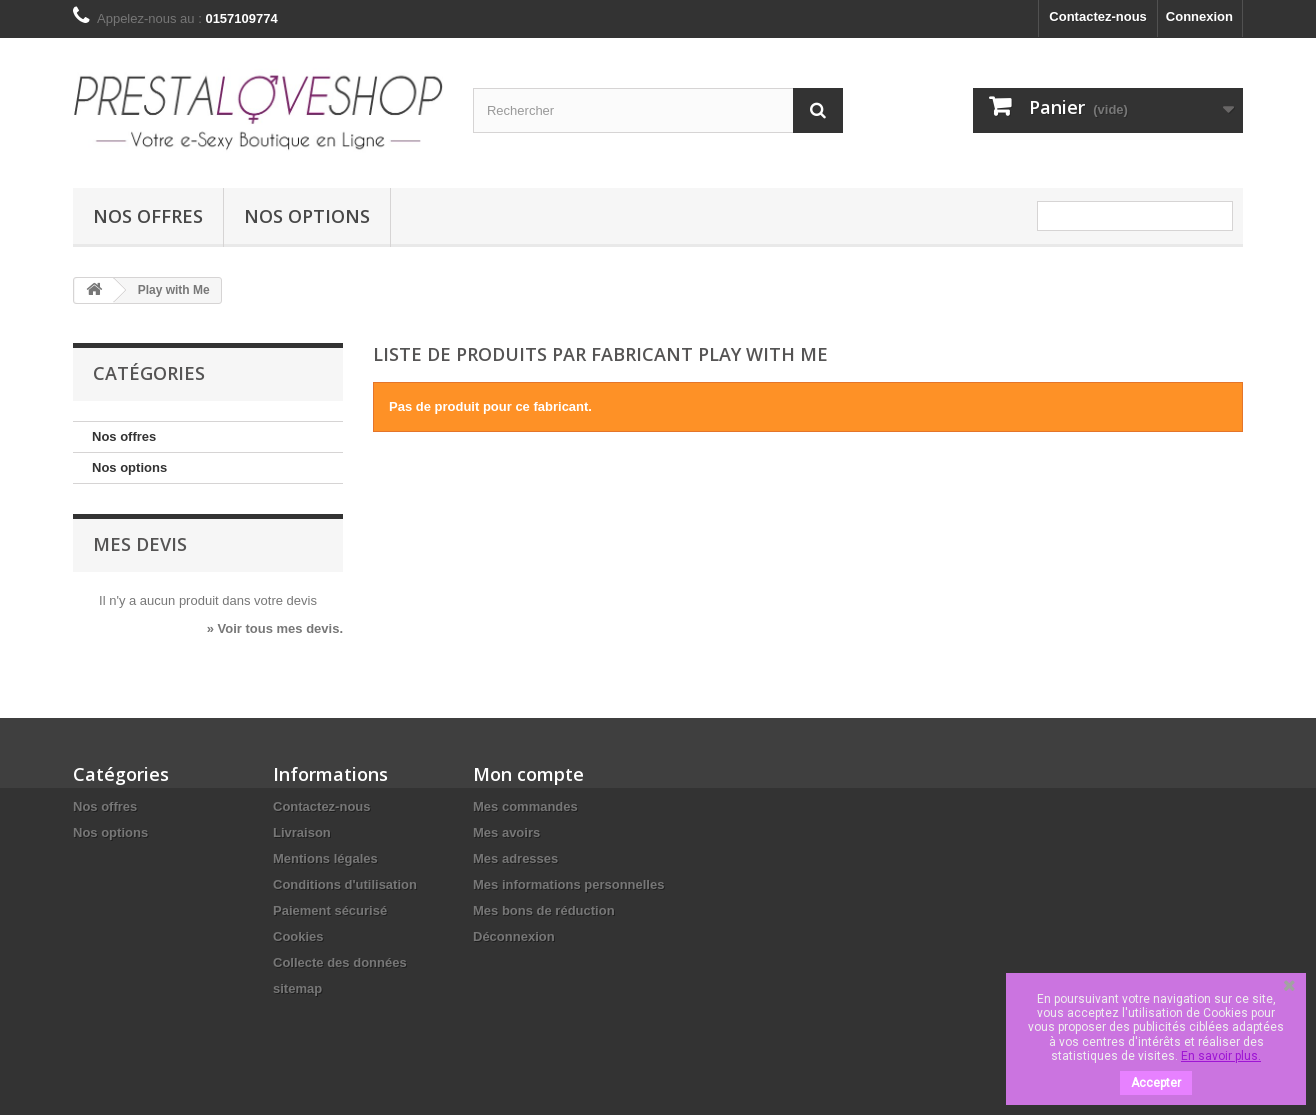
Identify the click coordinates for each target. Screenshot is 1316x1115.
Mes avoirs (506, 832)
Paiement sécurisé (330, 910)
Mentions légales (325, 858)
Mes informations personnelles (568, 884)
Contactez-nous (1098, 16)
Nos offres (148, 216)
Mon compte (528, 774)
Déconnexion (514, 936)
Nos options (307, 216)
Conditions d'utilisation (345, 884)
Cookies (298, 936)
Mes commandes (525, 806)
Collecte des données (340, 962)
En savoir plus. (1221, 1056)
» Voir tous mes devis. (275, 628)
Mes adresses (515, 858)
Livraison (302, 832)
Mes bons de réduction (544, 910)
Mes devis (140, 544)
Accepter (1156, 1083)
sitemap (297, 988)
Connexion (1199, 16)
